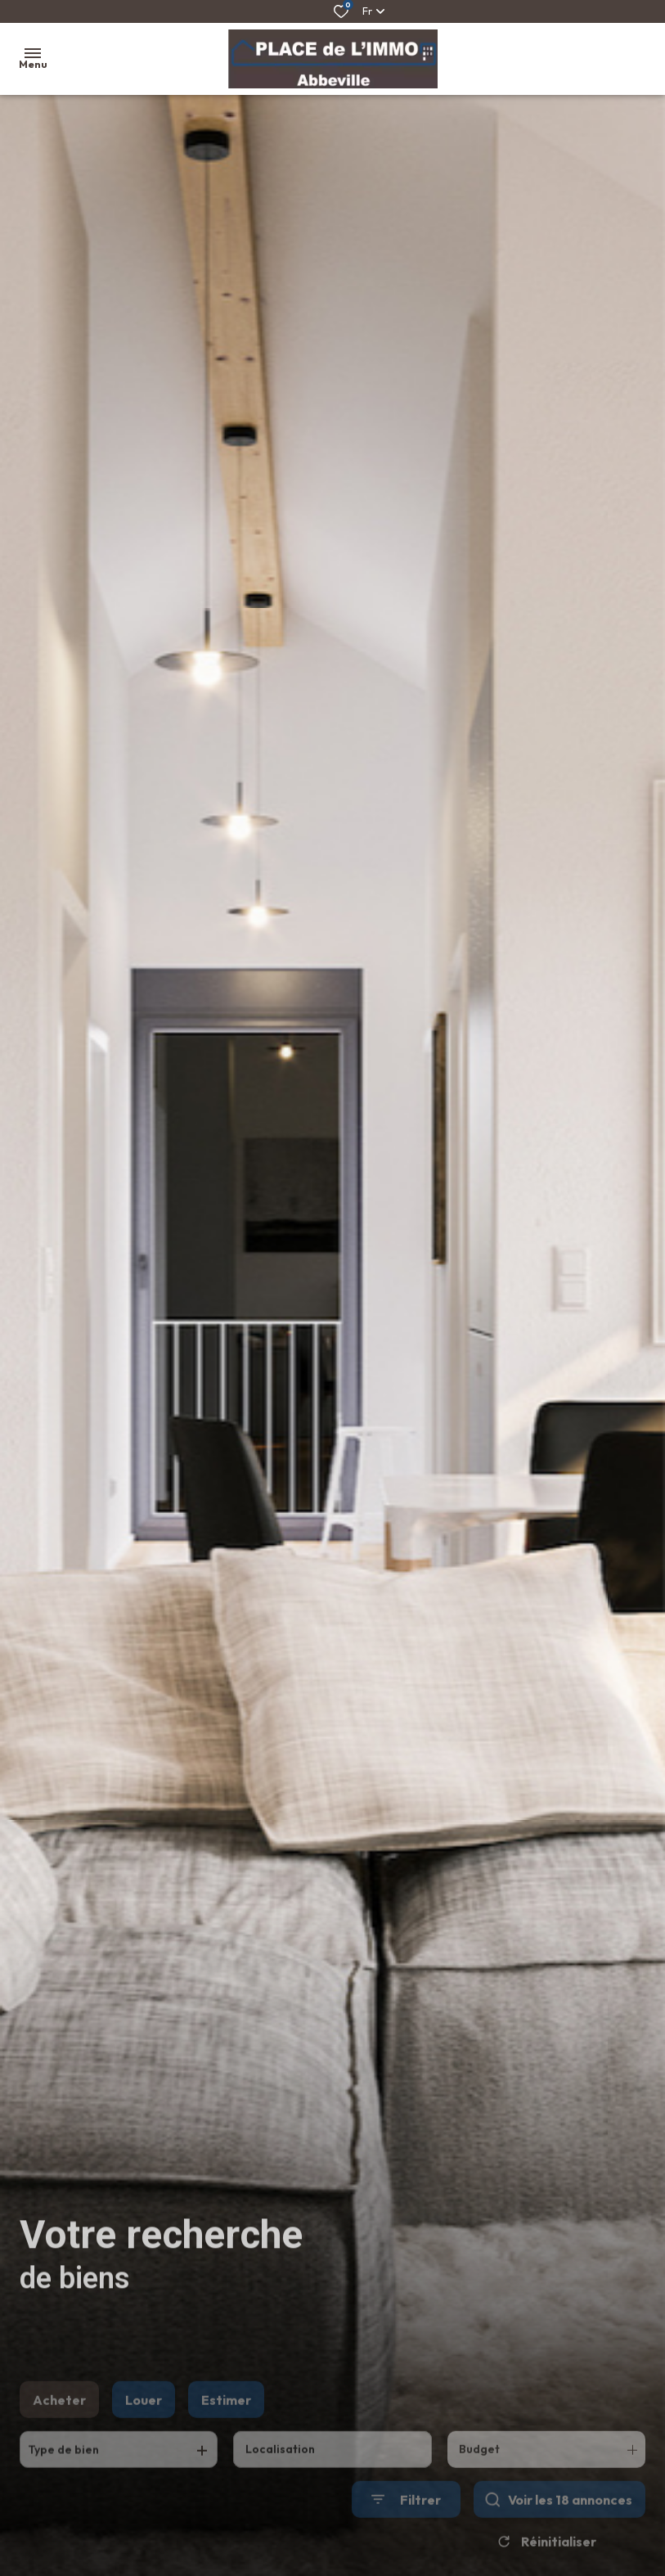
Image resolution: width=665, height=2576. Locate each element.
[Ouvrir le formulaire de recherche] (406, 2523)
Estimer (226, 2424)
